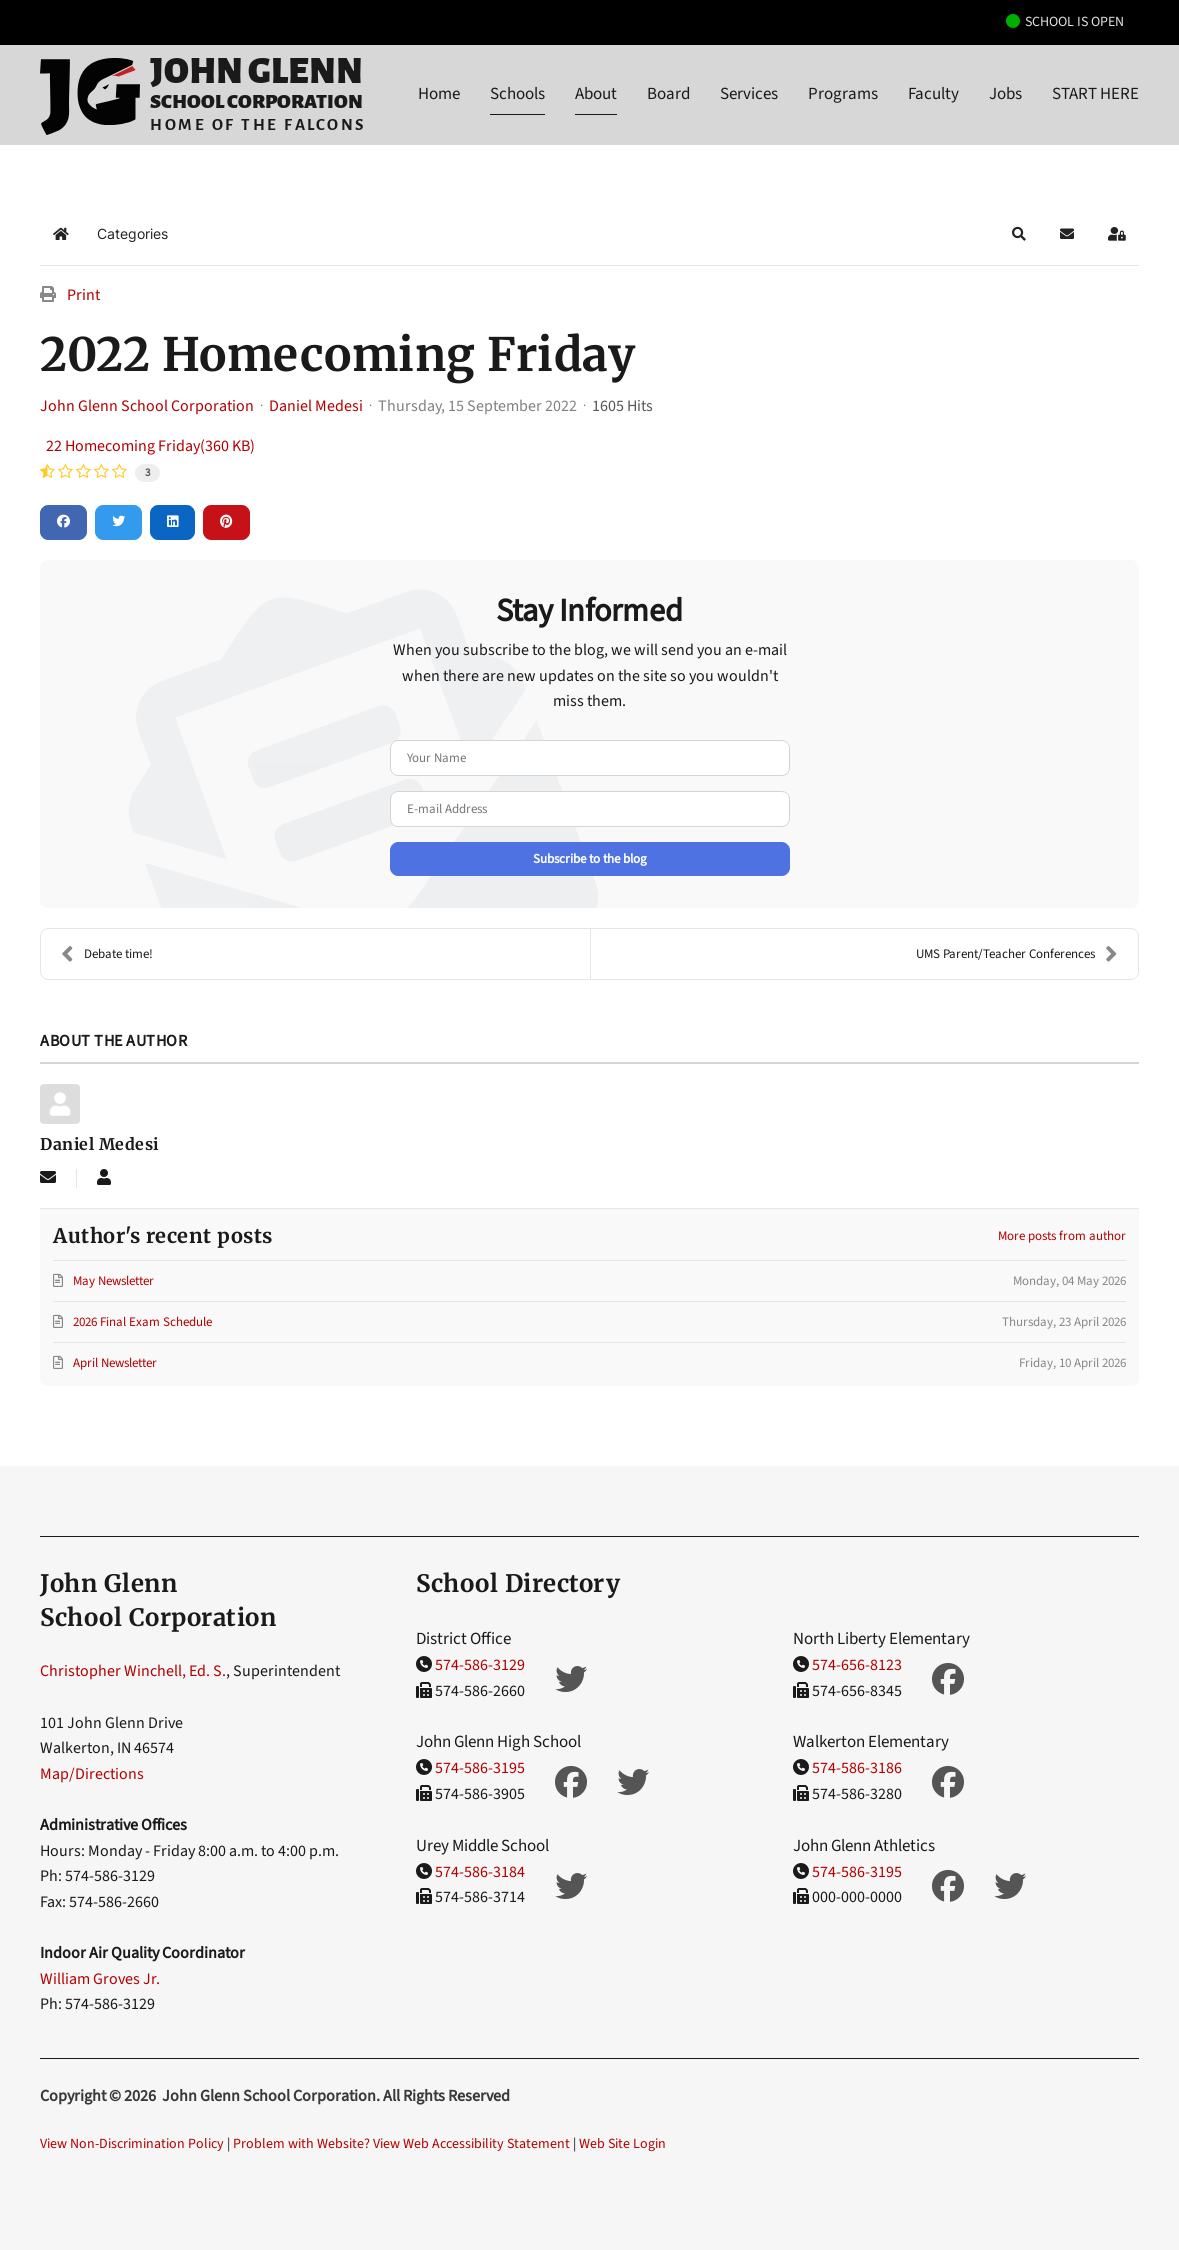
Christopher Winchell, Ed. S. (133, 1671)
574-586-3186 (857, 1768)
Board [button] (668, 94)
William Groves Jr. (100, 1979)
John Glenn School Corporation (147, 406)
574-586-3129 (480, 1665)
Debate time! (107, 954)
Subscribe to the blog (590, 859)
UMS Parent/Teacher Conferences (1017, 954)
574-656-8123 (857, 1665)
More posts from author (1062, 1236)
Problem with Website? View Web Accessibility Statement (401, 2144)
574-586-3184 (480, 1872)
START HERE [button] (1095, 94)
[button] (1019, 234)
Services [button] (749, 94)
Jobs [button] (1005, 94)
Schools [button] (517, 94)
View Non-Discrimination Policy (132, 2144)
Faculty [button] (933, 94)
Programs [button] (843, 94)
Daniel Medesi (316, 406)
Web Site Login (622, 2144)
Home (439, 94)
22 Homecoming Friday (150, 446)
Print (83, 295)
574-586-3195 (480, 1768)
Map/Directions (92, 1774)
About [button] (596, 94)
